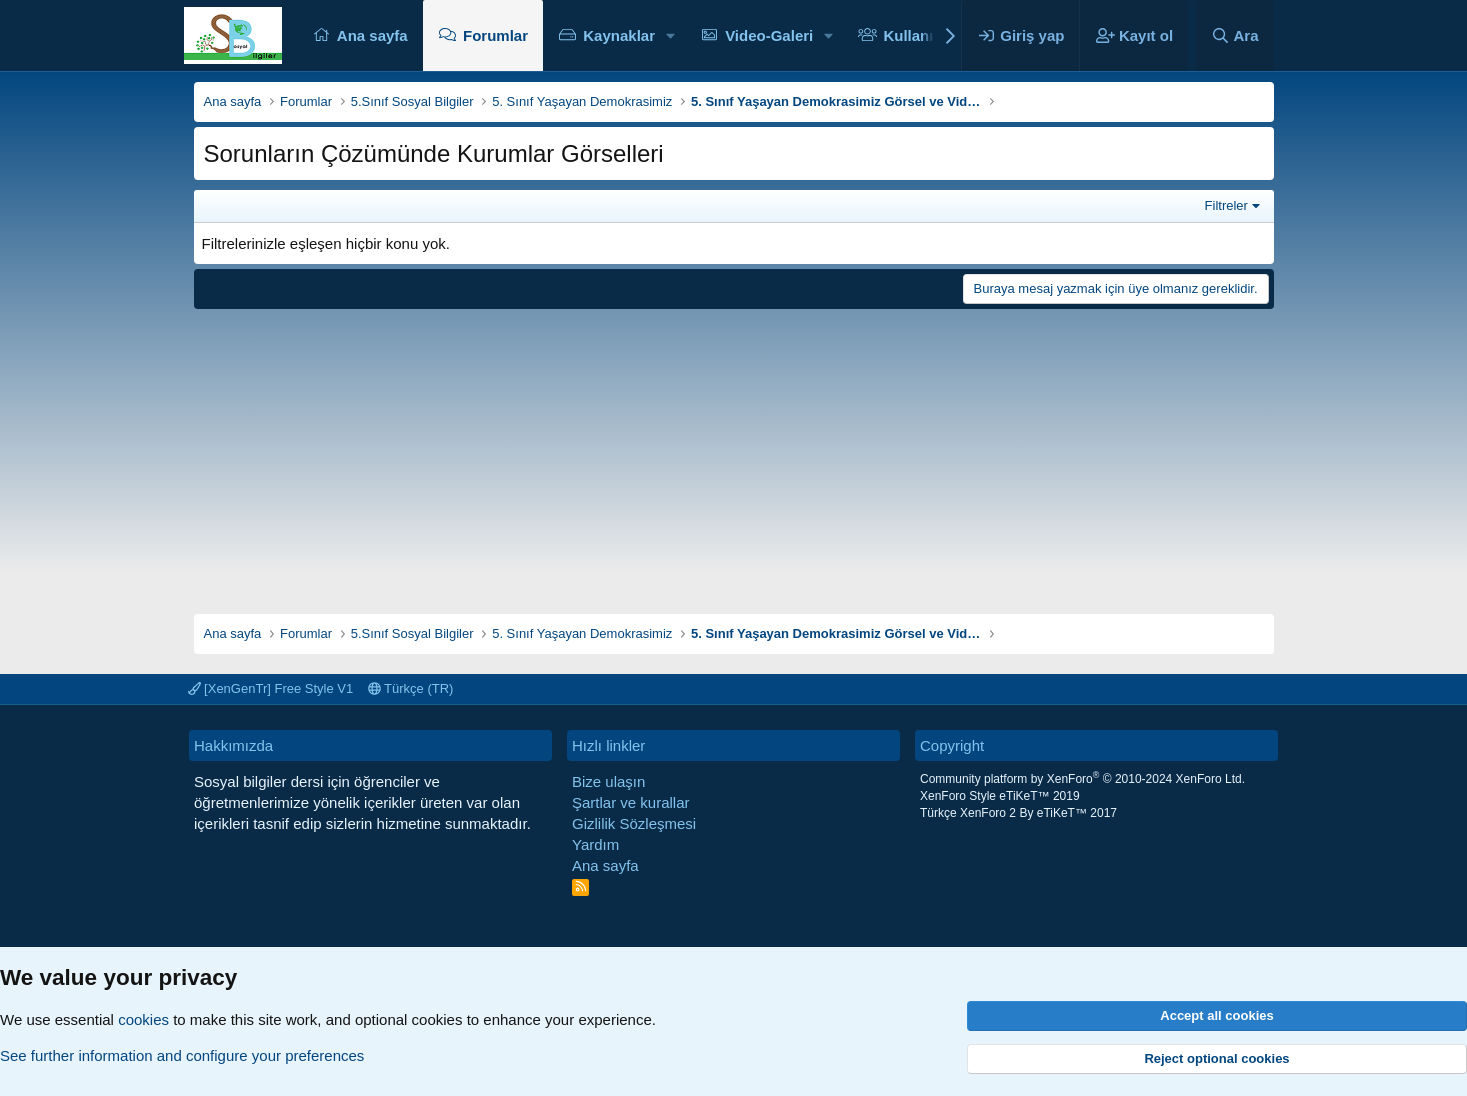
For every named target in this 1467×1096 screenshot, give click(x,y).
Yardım (595, 844)
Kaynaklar (619, 35)
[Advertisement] (734, 454)
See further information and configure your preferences (182, 1055)
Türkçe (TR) (411, 688)
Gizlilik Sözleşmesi (634, 823)
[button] (671, 35)
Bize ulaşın (608, 781)
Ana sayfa (372, 35)
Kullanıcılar (923, 35)
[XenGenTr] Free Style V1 (271, 688)
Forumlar (495, 35)
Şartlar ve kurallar (631, 802)
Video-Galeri (769, 35)
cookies (143, 1019)
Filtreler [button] (1226, 205)
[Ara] (1235, 35)
